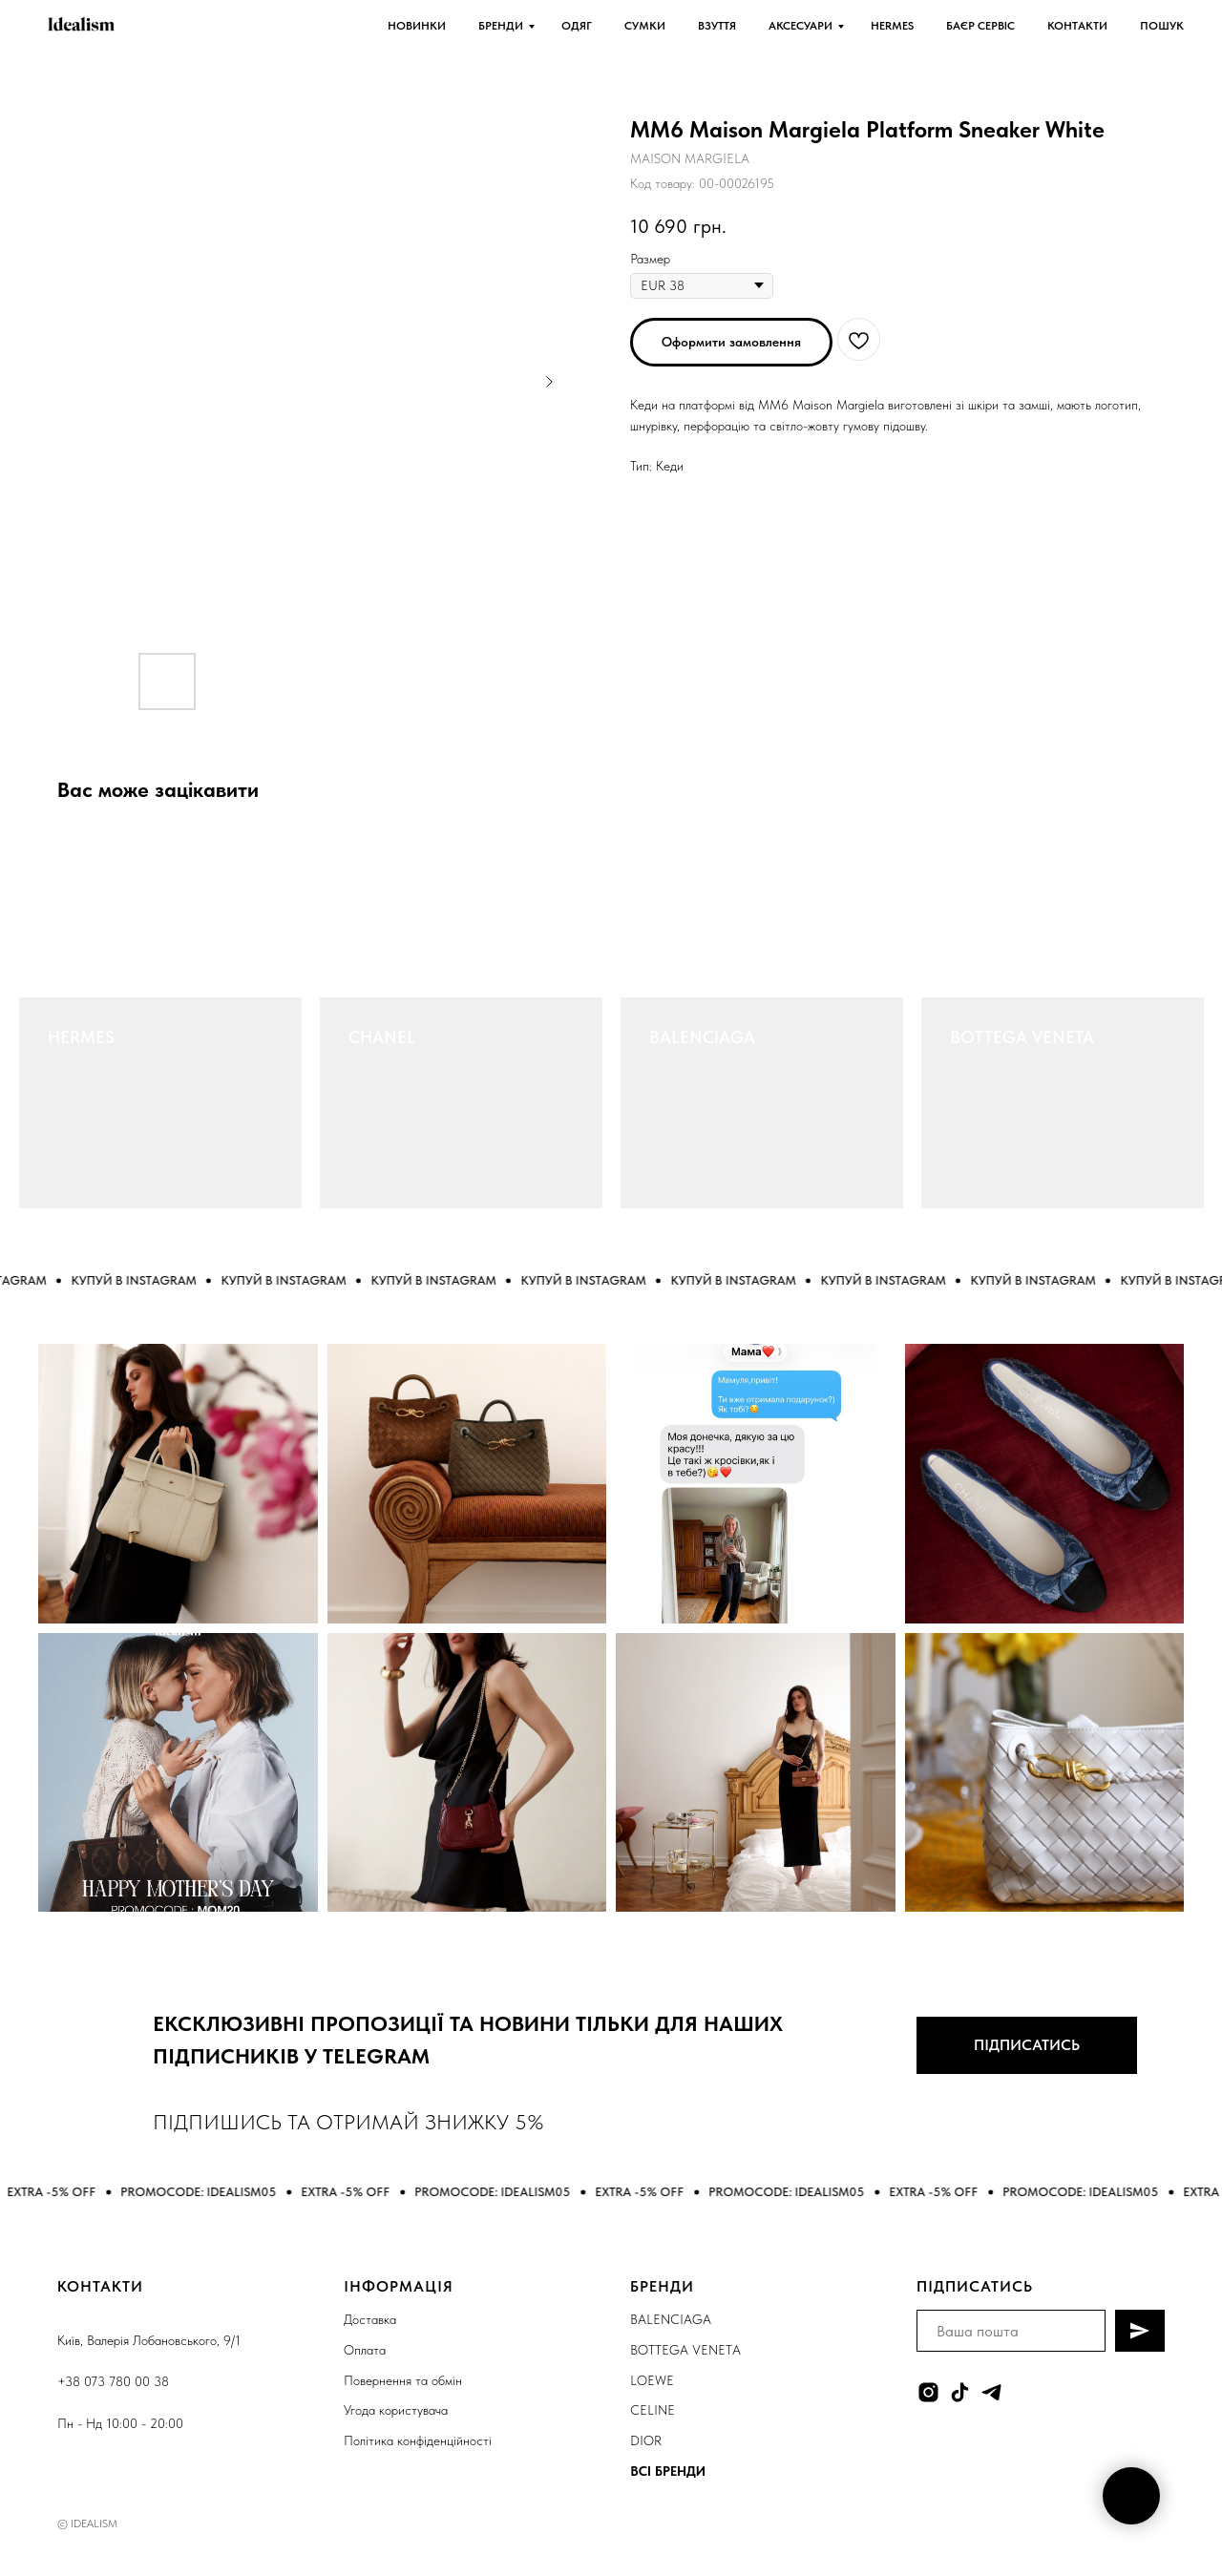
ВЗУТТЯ (717, 25)
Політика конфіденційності (418, 2440)
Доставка (370, 2319)
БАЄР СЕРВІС (980, 25)
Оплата (365, 2349)
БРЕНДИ (500, 25)
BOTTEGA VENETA (1022, 1037)
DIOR (646, 2440)
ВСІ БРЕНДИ (668, 2471)
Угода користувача (396, 2410)
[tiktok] (960, 2392)
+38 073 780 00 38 (113, 2381)
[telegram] (991, 2392)
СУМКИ (644, 25)
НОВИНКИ (417, 25)
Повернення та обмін (403, 2380)
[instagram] (928, 2392)
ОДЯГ (576, 25)
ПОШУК (1162, 25)
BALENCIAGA (702, 1037)
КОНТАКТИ (1077, 25)
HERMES (892, 25)
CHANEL (381, 1037)
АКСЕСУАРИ (800, 25)
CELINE (652, 2410)
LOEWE (652, 2380)
